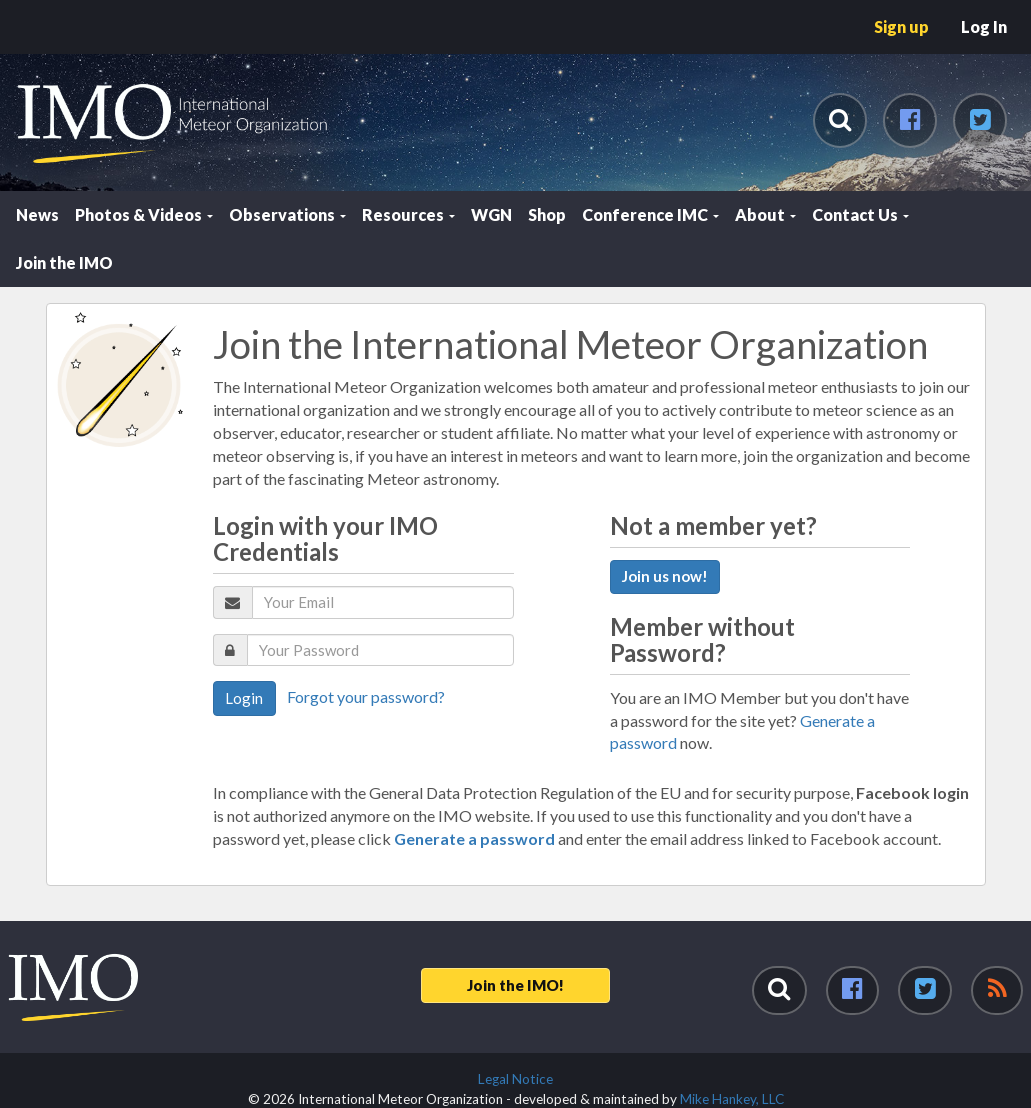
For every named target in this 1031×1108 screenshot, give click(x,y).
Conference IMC (650, 214)
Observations (287, 214)
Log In (984, 26)
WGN (491, 214)
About (765, 214)
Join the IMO (64, 262)
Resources (408, 214)
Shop (547, 214)
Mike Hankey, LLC (732, 1099)
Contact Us (860, 214)
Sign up (901, 26)
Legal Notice (515, 1079)
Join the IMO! (515, 985)
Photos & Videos (144, 214)
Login (244, 698)
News (37, 214)
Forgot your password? (366, 696)
